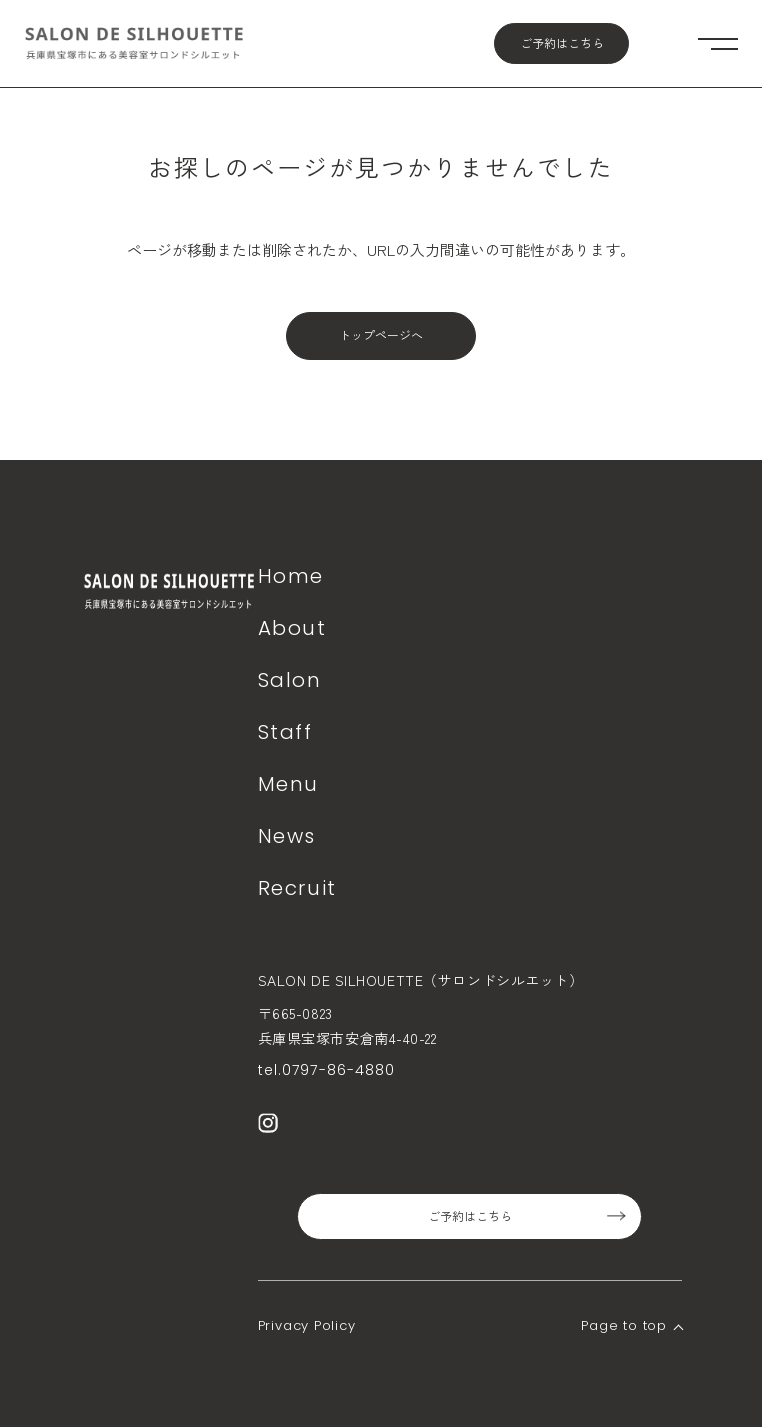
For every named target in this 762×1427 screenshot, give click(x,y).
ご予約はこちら (562, 43)
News (287, 836)
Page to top (624, 1325)
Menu (288, 784)
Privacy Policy (307, 1325)
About (292, 628)
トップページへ (381, 335)
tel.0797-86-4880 (327, 1070)
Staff (285, 732)
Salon (290, 680)
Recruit (297, 888)
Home (291, 576)
